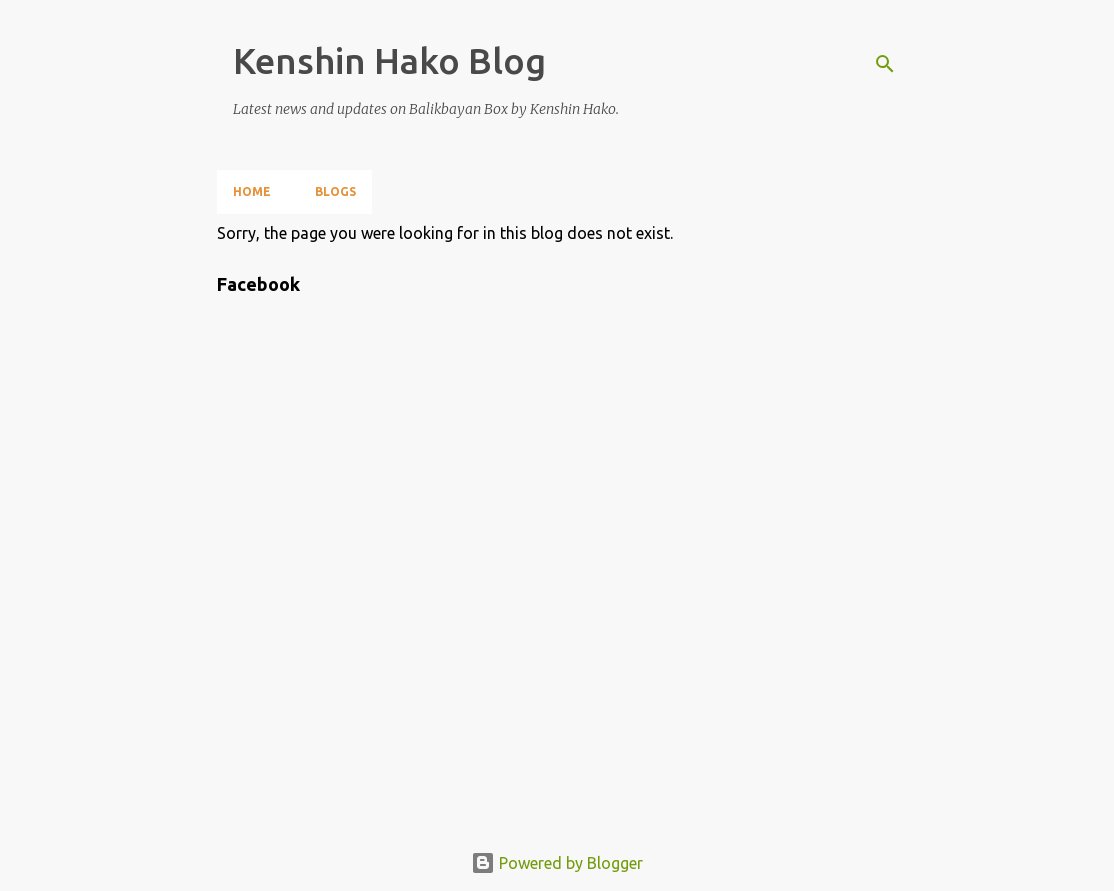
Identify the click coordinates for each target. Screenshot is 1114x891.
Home (252, 191)
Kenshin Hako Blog (389, 60)
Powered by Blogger (557, 863)
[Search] (885, 64)
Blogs (335, 191)
